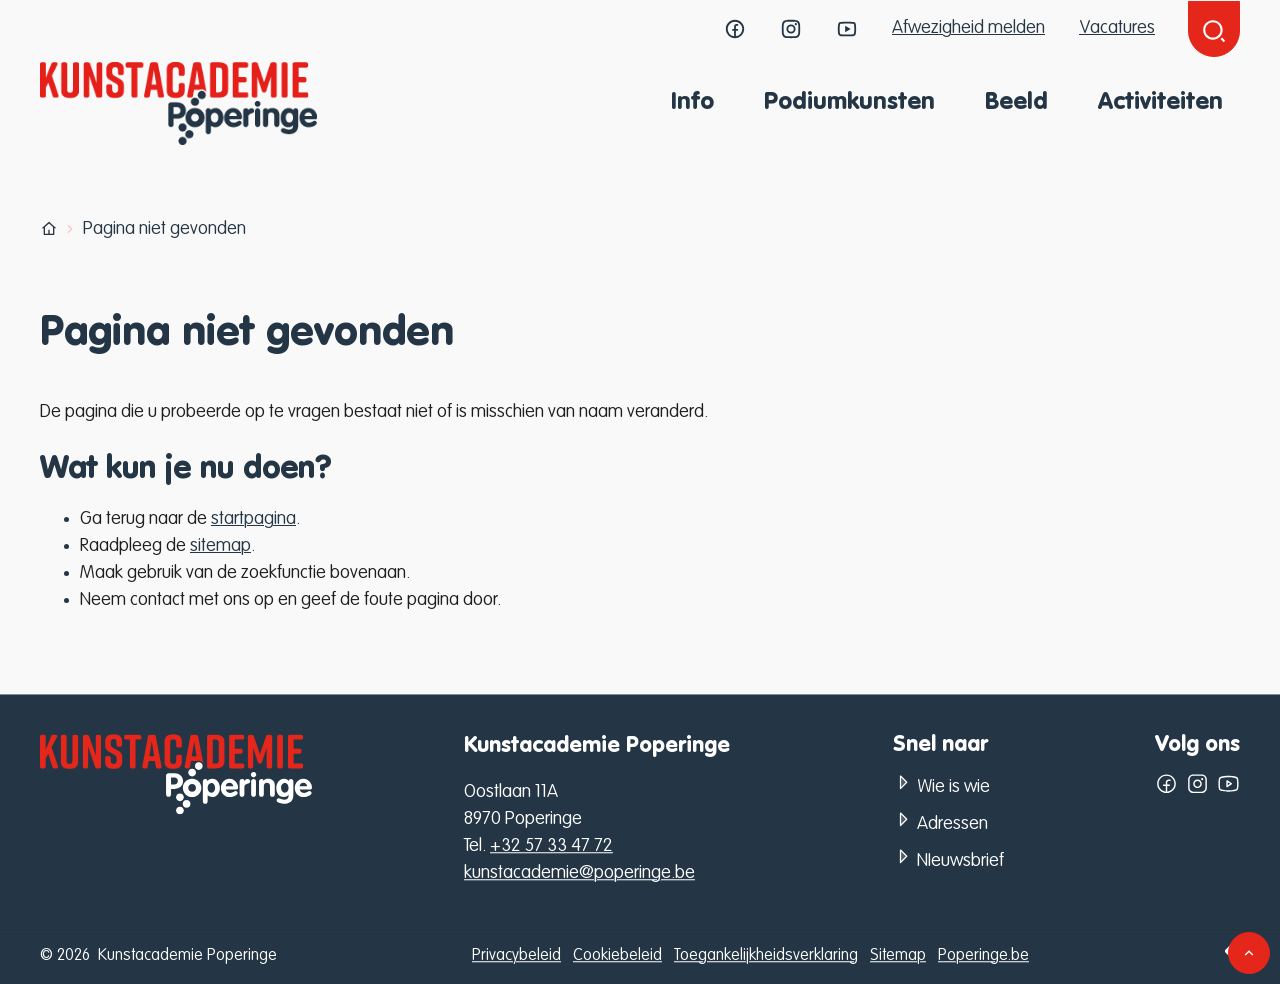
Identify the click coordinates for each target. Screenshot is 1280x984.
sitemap (220, 546)
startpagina (253, 519)
